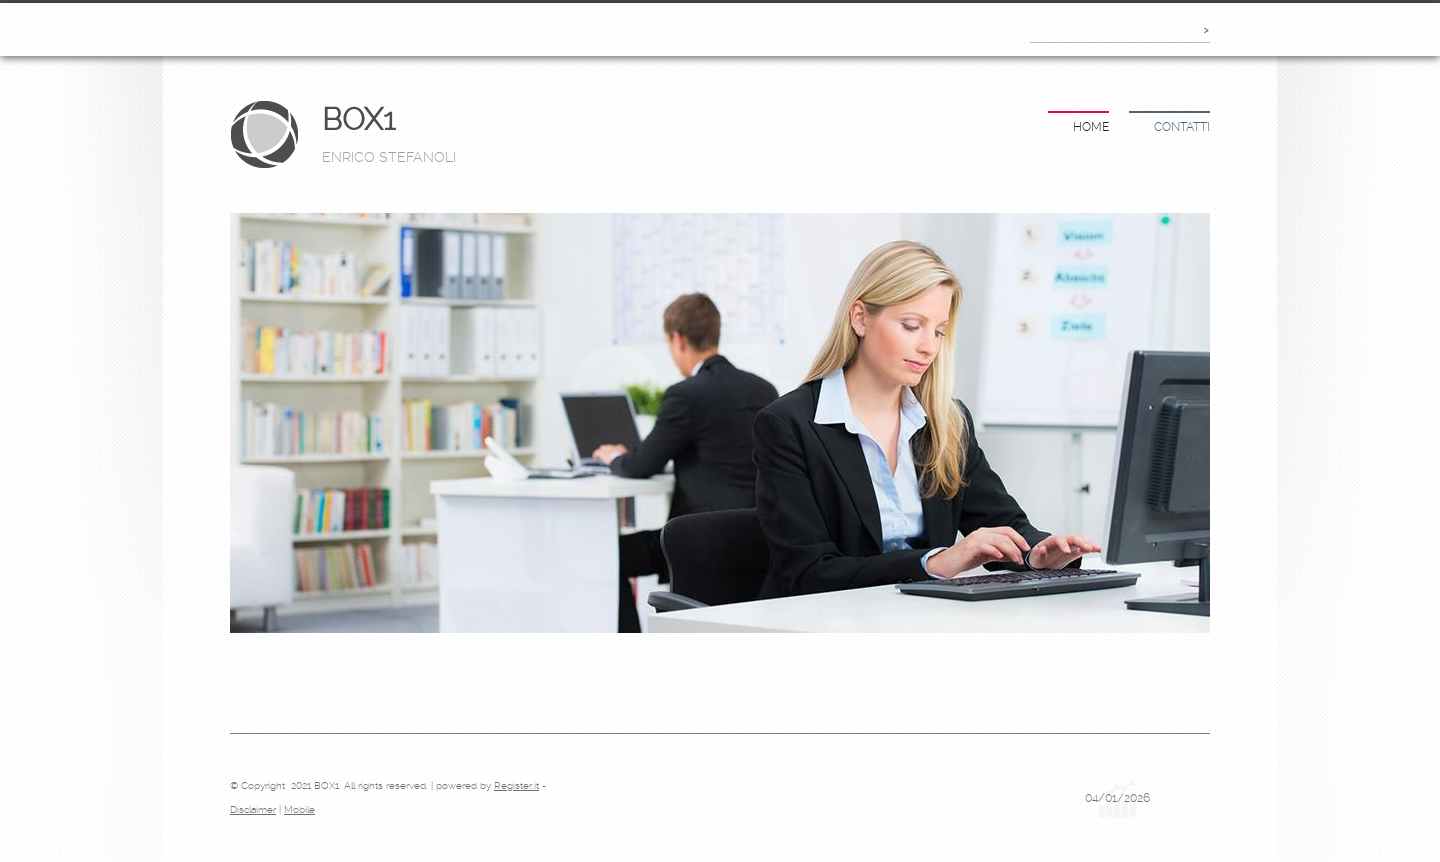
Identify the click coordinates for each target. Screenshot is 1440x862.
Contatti (1182, 127)
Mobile (299, 809)
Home (1091, 127)
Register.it (516, 785)
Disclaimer (253, 809)
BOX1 (358, 119)
